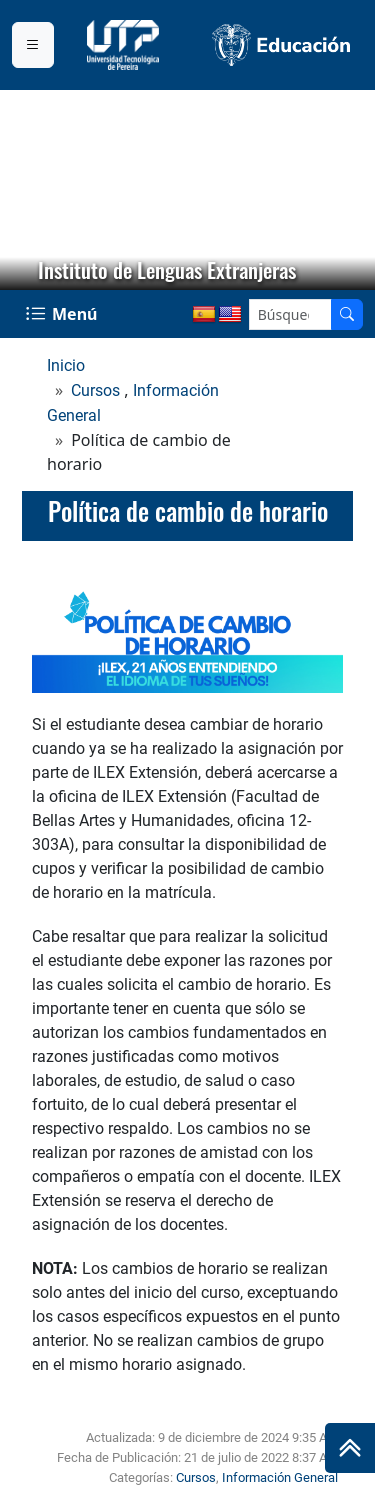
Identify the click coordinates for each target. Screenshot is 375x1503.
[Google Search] (290, 314)
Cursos (95, 390)
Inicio (66, 365)
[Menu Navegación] (63, 314)
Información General (280, 1477)
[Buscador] (347, 314)
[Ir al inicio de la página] (350, 1448)
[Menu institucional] (33, 45)
